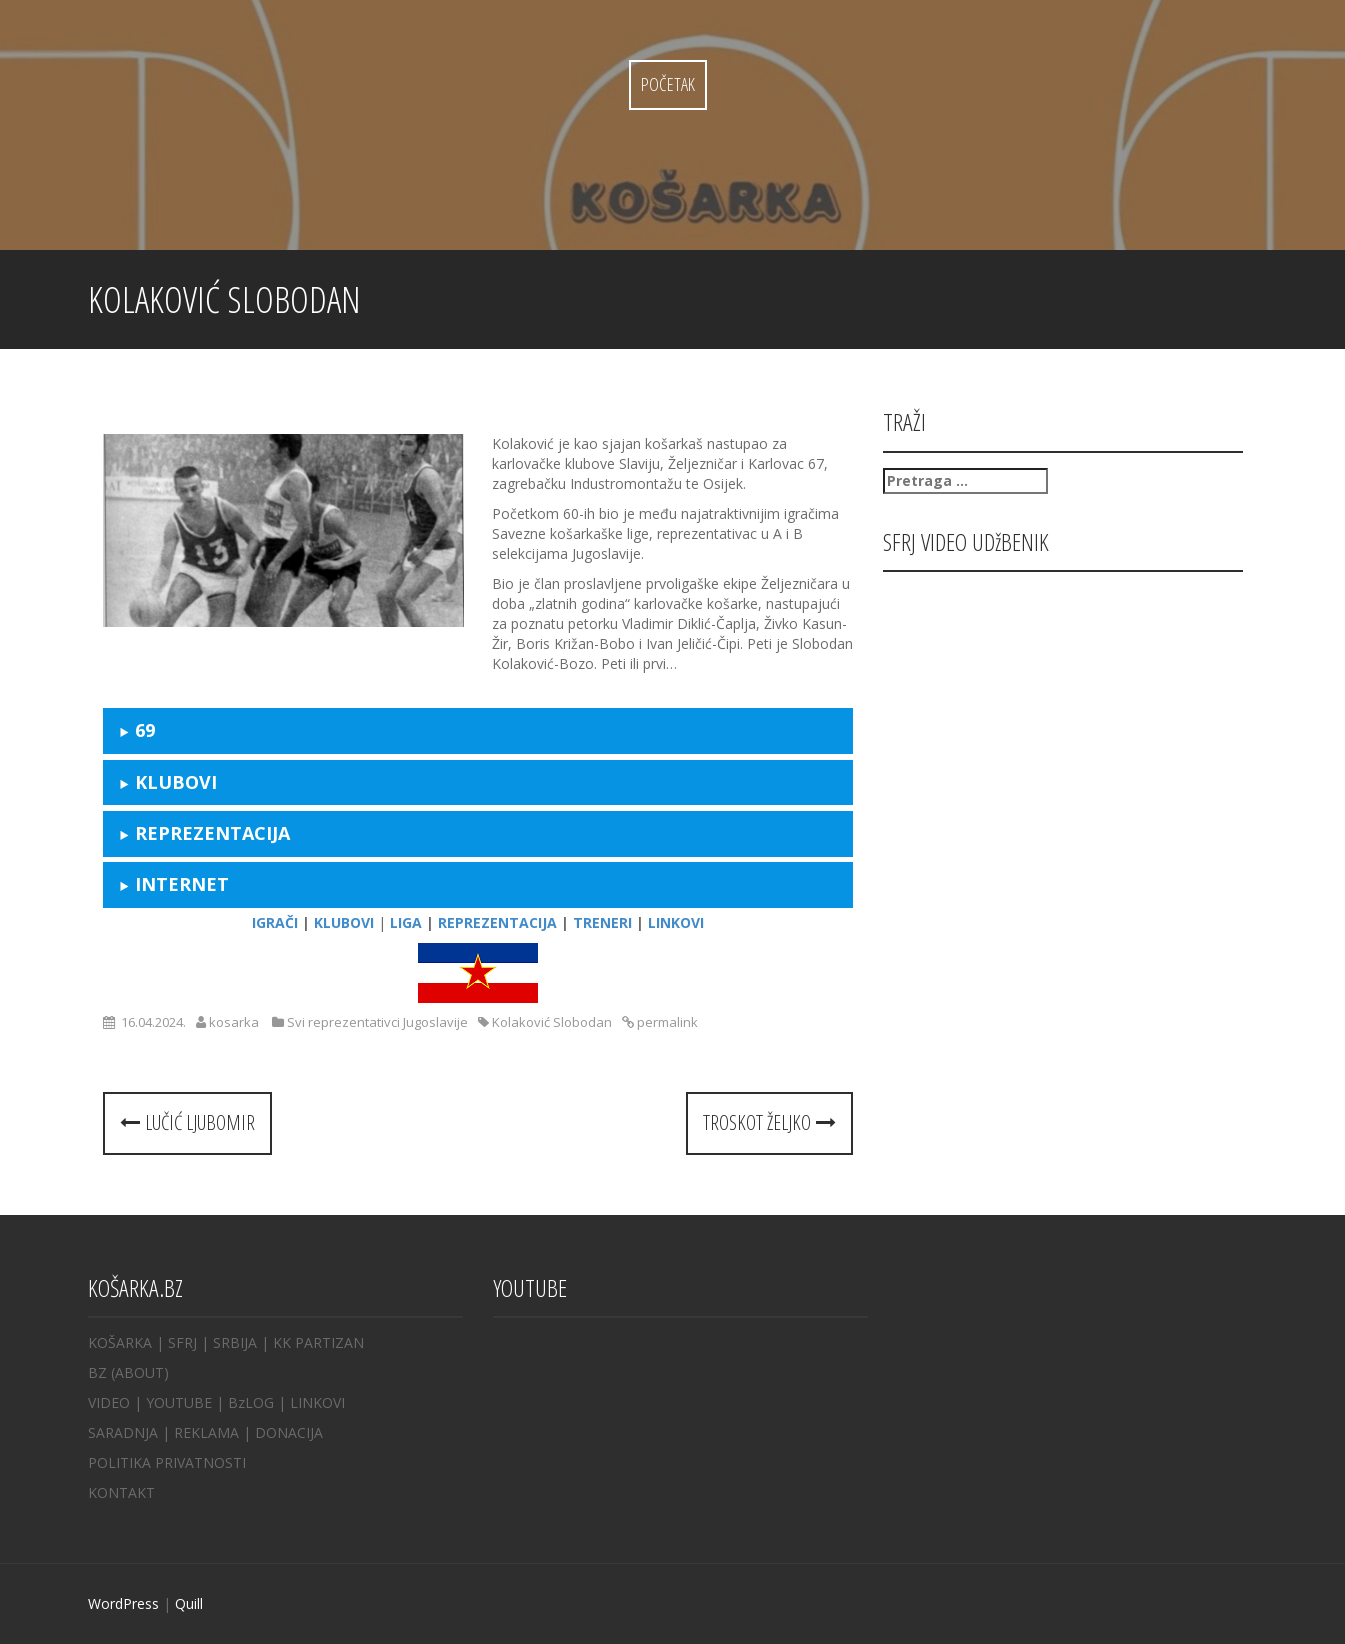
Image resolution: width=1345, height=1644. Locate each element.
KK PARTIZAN (318, 1342)
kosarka (234, 1022)
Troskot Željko (769, 1122)
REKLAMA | (214, 1432)
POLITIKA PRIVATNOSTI (167, 1462)
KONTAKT (121, 1492)
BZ (97, 1372)
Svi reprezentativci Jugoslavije (377, 1022)
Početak (668, 84)
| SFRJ (176, 1342)
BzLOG (251, 1402)
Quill (189, 1603)
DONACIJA (289, 1432)
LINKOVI (317, 1402)
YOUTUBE (179, 1402)
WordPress (123, 1603)
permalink (666, 1022)
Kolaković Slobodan (552, 1022)
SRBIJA (235, 1342)
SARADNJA (123, 1432)
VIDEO (109, 1402)
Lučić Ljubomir (187, 1122)
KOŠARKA (120, 1342)
